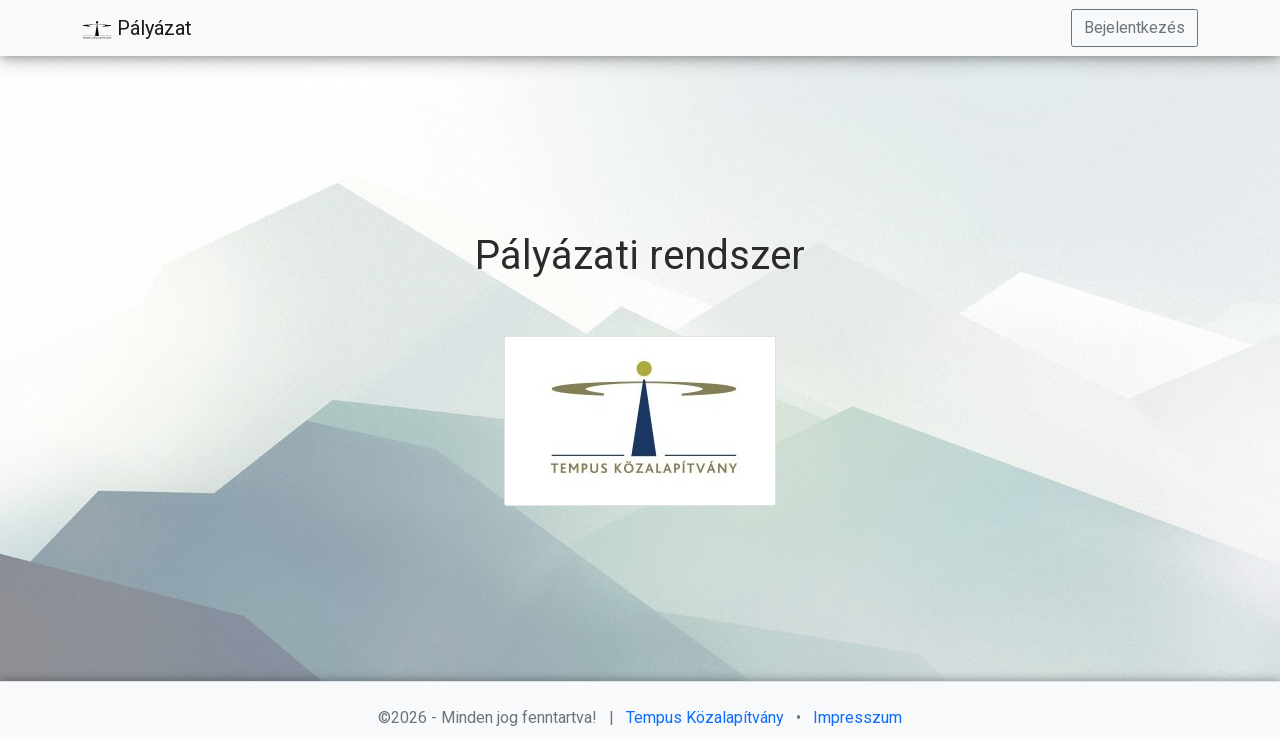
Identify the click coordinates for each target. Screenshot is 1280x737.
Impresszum (857, 717)
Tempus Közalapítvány (707, 717)
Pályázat (137, 29)
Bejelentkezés (1134, 27)
